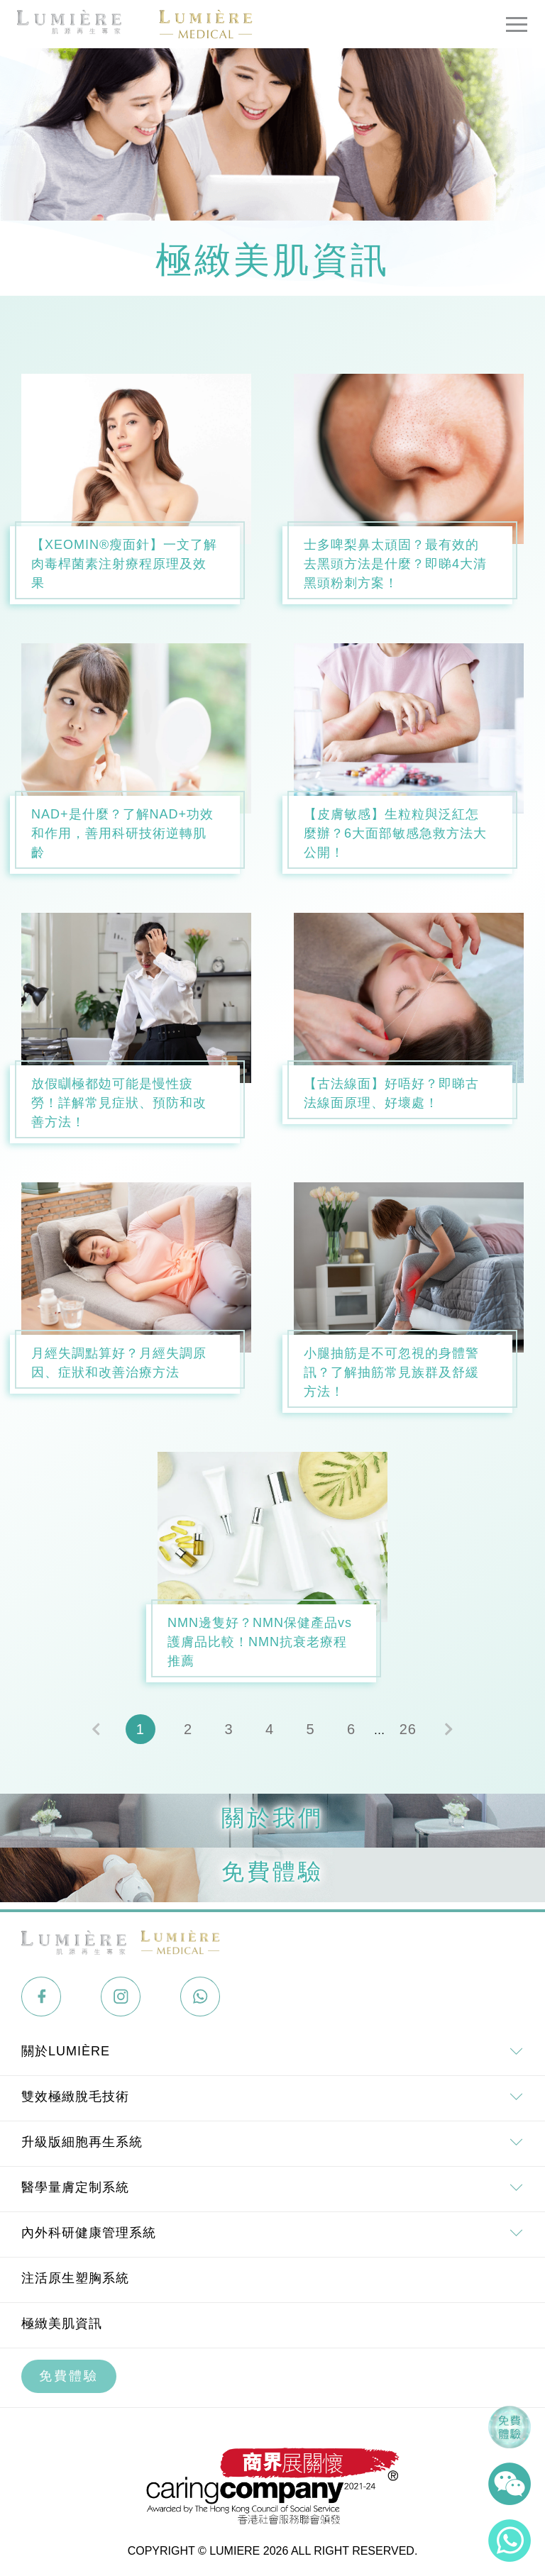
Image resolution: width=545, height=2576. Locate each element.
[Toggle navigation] (516, 24)
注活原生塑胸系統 (75, 2278)
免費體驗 (69, 2376)
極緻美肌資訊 (61, 2323)
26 (408, 1729)
